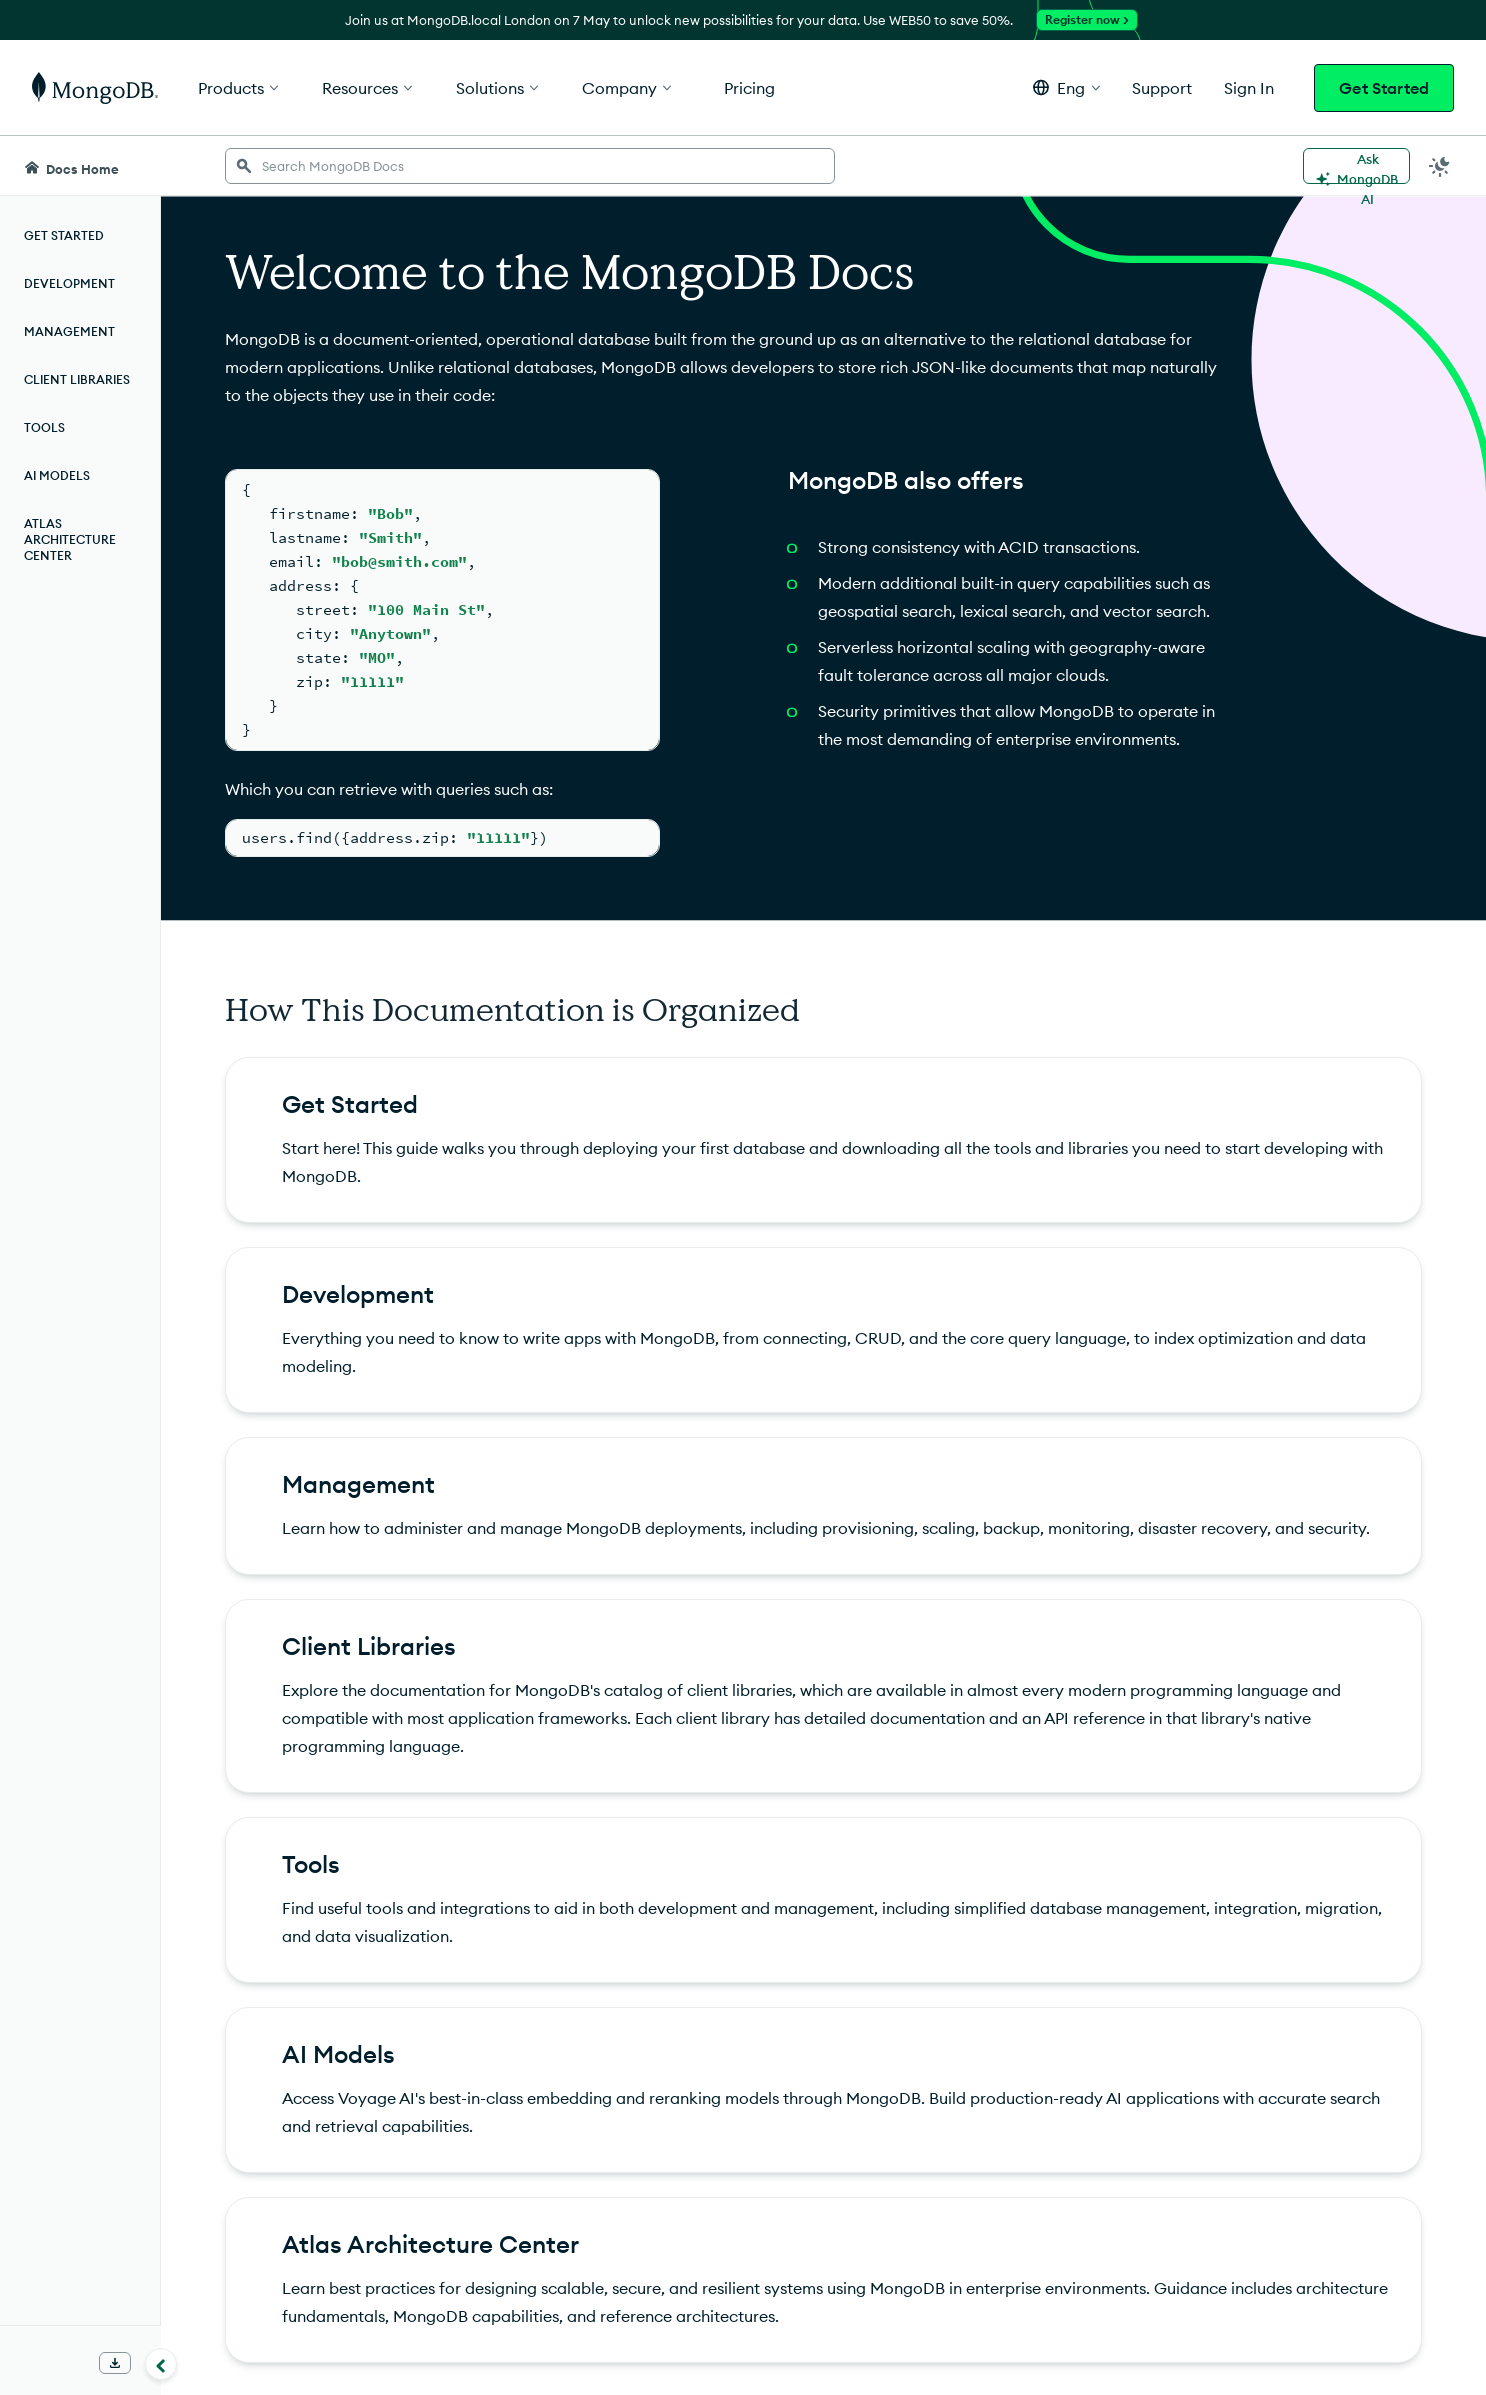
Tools (44, 427)
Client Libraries (77, 379)
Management (69, 331)
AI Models (57, 475)
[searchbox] (530, 166)
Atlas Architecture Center (70, 539)
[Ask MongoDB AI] (1356, 166)
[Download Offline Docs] (115, 2363)
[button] (1066, 87)
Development (69, 283)
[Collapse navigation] (161, 2364)
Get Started (1384, 88)
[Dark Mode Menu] (1440, 166)
